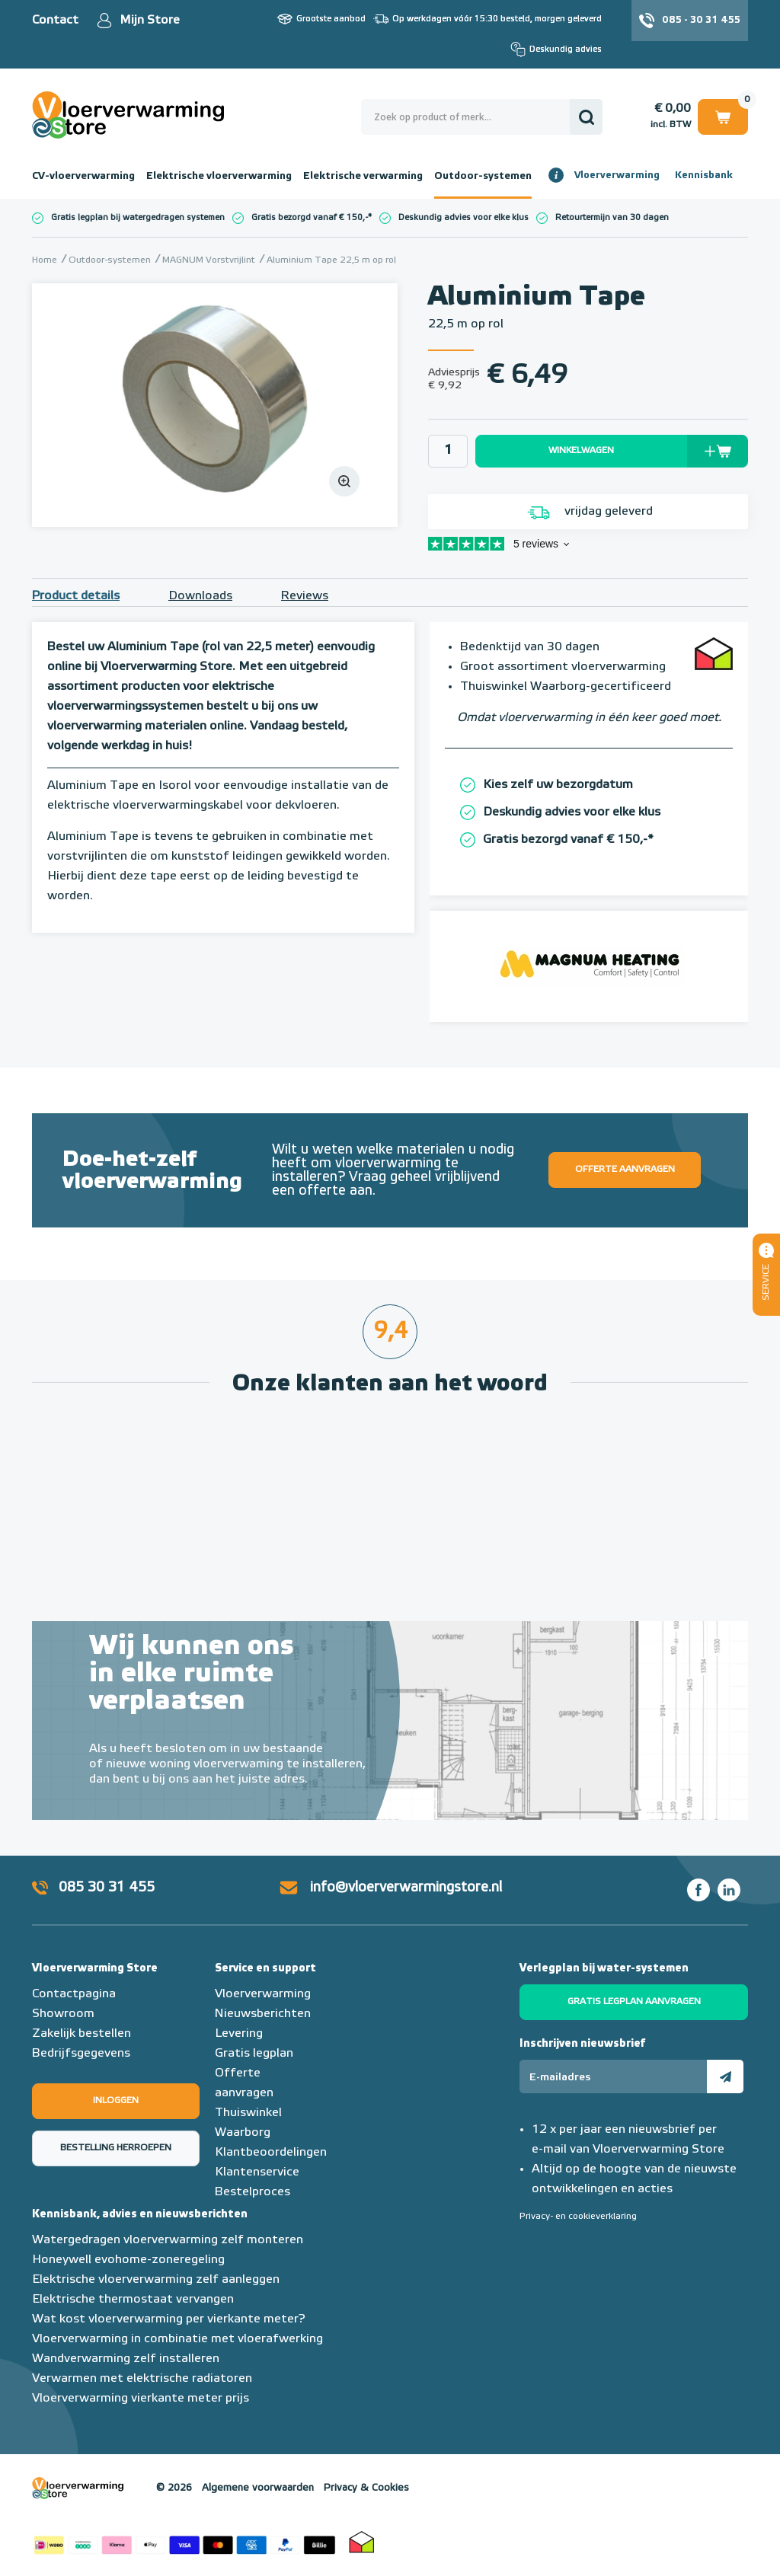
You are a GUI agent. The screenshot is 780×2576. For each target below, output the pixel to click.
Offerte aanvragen (625, 1169)
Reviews (304, 596)
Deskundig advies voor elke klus (463, 217)
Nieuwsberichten (263, 2014)
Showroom (63, 2014)
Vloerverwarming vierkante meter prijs (140, 2398)
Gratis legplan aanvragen (634, 2001)
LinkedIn (729, 1890)
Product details (76, 596)
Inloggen (116, 2100)
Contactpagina (74, 1994)
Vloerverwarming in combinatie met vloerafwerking (177, 2339)
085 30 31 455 (107, 1887)
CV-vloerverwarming (83, 176)
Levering (239, 2034)
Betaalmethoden (184, 2542)
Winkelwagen (723, 116)
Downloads (200, 596)
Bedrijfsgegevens (81, 2054)
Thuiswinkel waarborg (362, 2542)
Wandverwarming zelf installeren (125, 2359)
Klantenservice (257, 2172)
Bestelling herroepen (115, 2148)
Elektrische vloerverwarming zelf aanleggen (156, 2280)
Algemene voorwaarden (258, 2488)
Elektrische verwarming (363, 176)
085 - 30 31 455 (701, 20)
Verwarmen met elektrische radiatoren (142, 2379)
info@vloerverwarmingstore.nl (406, 1887)
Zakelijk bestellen (81, 2034)
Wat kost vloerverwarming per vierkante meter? (168, 2319)
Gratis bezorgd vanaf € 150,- (309, 217)
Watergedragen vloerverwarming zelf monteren (167, 2240)
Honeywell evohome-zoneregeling (128, 2260)
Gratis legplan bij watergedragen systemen (138, 217)
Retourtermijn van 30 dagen (612, 217)
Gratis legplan (254, 2054)
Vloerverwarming (617, 175)
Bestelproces (252, 2192)
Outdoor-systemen (483, 176)
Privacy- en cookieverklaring (578, 2216)
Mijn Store (150, 20)
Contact (55, 20)
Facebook (698, 1890)
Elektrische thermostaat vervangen (133, 2300)
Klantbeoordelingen (271, 2153)
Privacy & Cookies (366, 2488)
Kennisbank (704, 175)
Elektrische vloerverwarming (219, 176)
